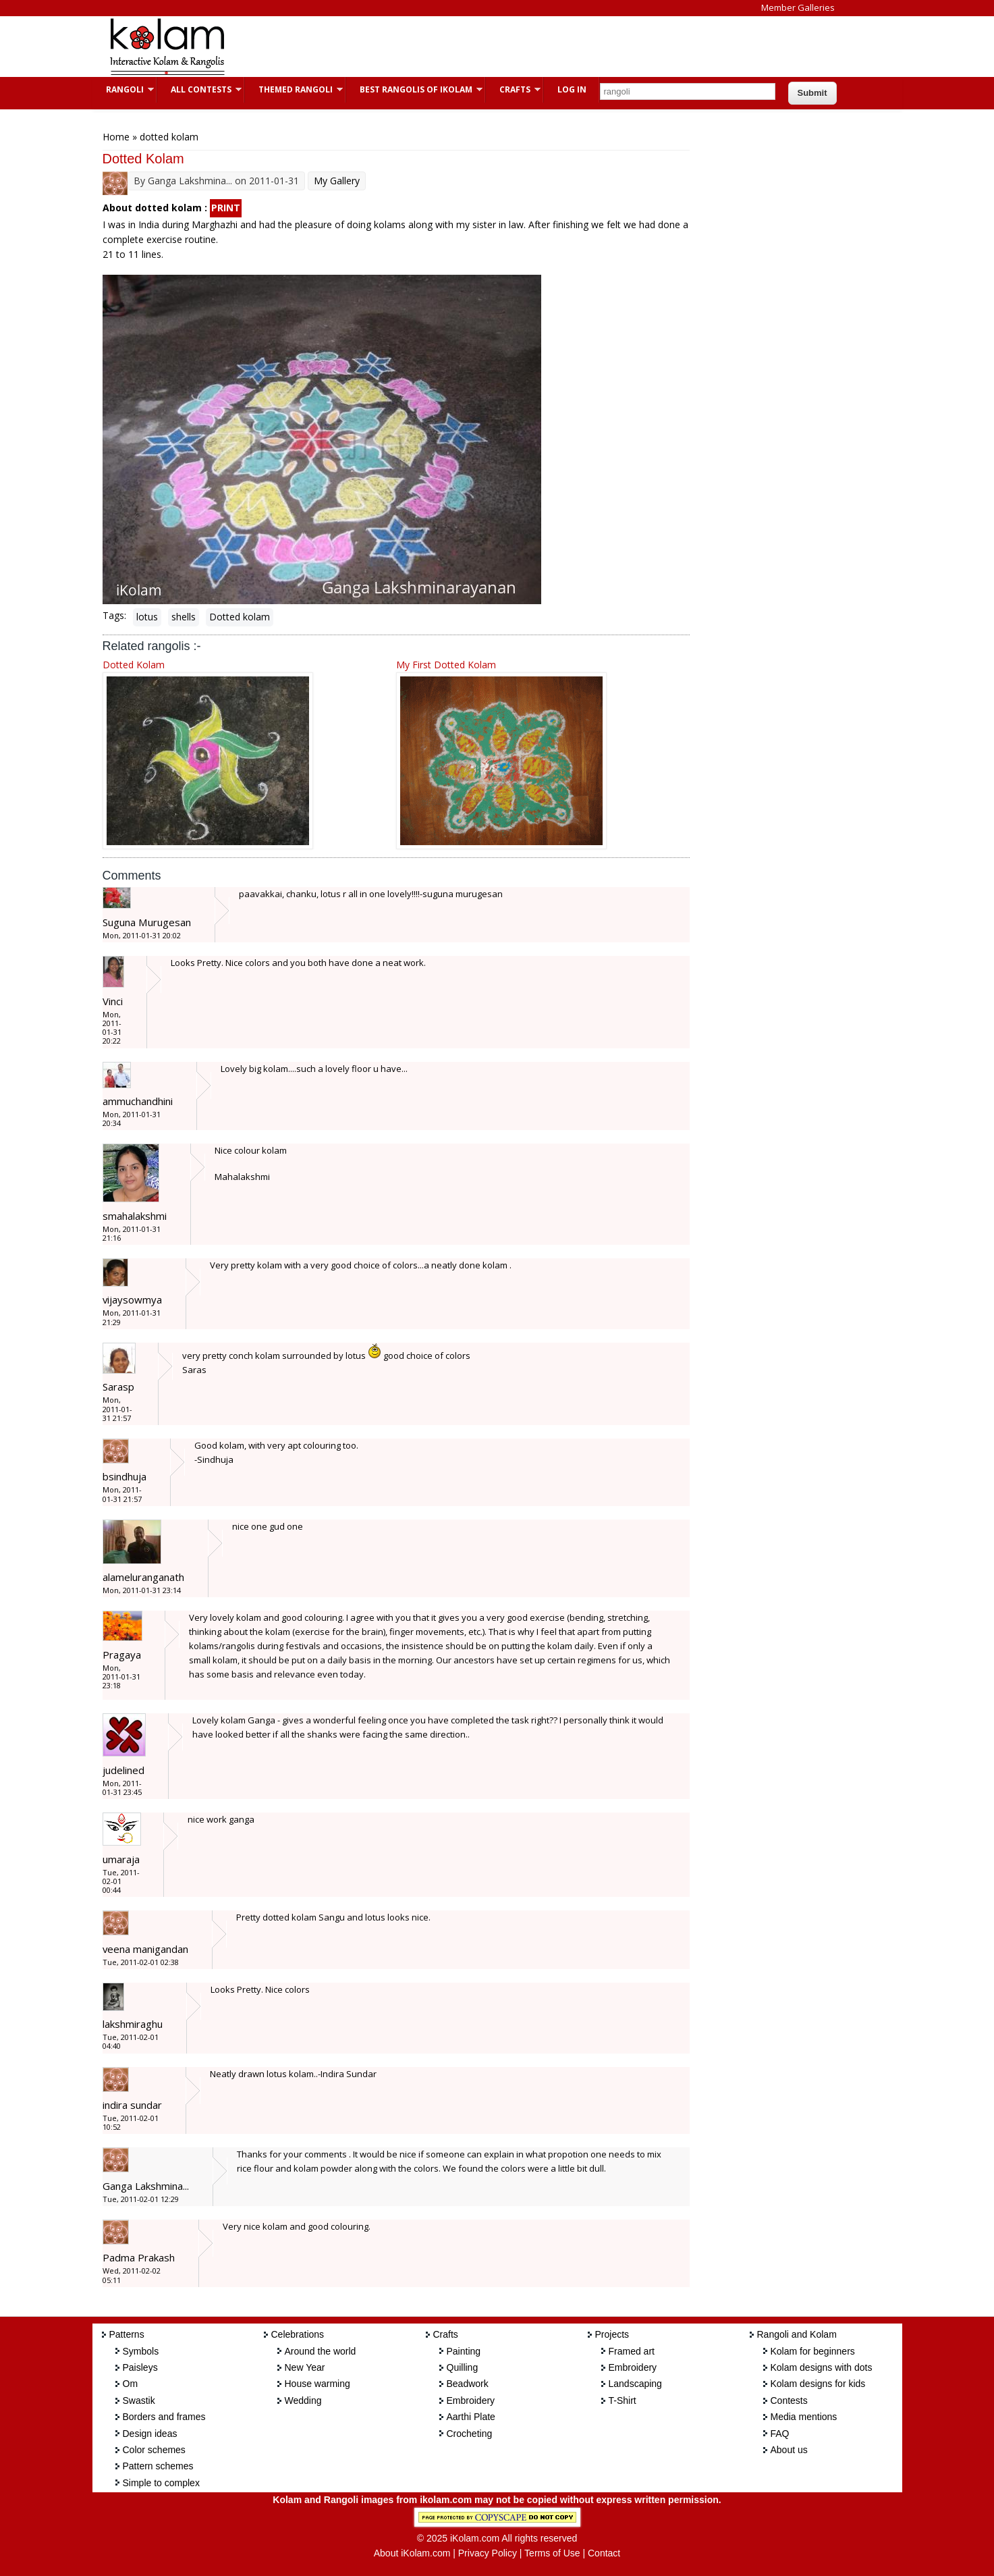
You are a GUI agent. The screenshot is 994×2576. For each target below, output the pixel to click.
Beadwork (468, 2383)
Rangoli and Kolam (797, 2334)
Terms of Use (552, 2553)
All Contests (199, 89)
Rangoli (123, 89)
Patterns (126, 2334)
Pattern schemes (158, 2466)
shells (183, 616)
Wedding (303, 2400)
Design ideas (150, 2433)
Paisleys (140, 2367)
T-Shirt (622, 2400)
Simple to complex (161, 2482)
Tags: (114, 615)
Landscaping (635, 2383)
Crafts (513, 89)
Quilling (462, 2367)
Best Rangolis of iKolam (414, 89)
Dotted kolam (239, 616)
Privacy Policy (487, 2553)
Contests (789, 2400)
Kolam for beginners (813, 2351)
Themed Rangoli (294, 89)
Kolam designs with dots (822, 2367)
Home (116, 136)
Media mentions (804, 2416)
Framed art (632, 2351)
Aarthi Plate (471, 2416)
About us (789, 2449)
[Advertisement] (486, 46)
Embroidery (471, 2400)
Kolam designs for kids (818, 2383)
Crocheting (470, 2433)
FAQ (780, 2433)
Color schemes (154, 2449)
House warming (317, 2383)
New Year (305, 2367)
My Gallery (337, 180)
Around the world (320, 2351)
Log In (571, 89)
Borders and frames (164, 2416)
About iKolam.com (412, 2553)
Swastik (139, 2400)
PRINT (225, 207)
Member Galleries (798, 7)
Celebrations (298, 2334)
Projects (612, 2334)
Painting (464, 2351)
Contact (604, 2553)
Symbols (141, 2351)
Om (130, 2383)
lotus (147, 616)
